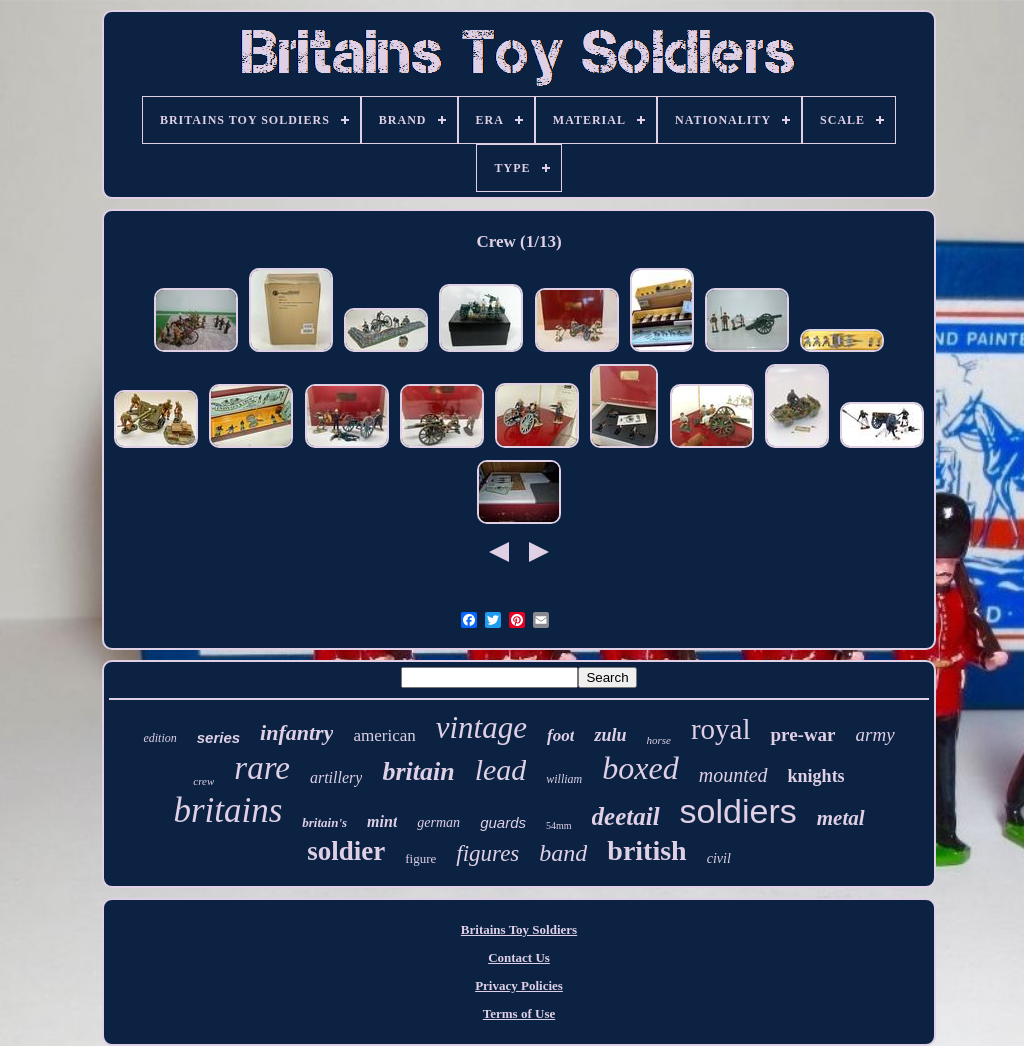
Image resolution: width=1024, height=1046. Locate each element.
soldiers (738, 811)
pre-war (802, 734)
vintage (481, 727)
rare (262, 768)
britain (418, 771)
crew (203, 781)
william (564, 779)
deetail (626, 816)
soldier (346, 851)
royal (721, 729)
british (646, 850)
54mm (559, 825)
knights (816, 776)
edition (159, 738)
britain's (324, 822)
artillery (336, 777)
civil (719, 858)
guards (503, 822)
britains (227, 810)
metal (841, 818)
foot (560, 735)
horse (658, 740)
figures (487, 853)
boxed (640, 768)
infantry (296, 732)
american (384, 735)
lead (501, 769)
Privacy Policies (519, 985)
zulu (610, 735)
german (438, 822)
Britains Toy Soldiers (519, 929)
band (563, 853)
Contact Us (519, 957)
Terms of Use (519, 1013)
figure (420, 858)
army (875, 734)
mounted (733, 775)
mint (382, 821)
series (218, 737)
